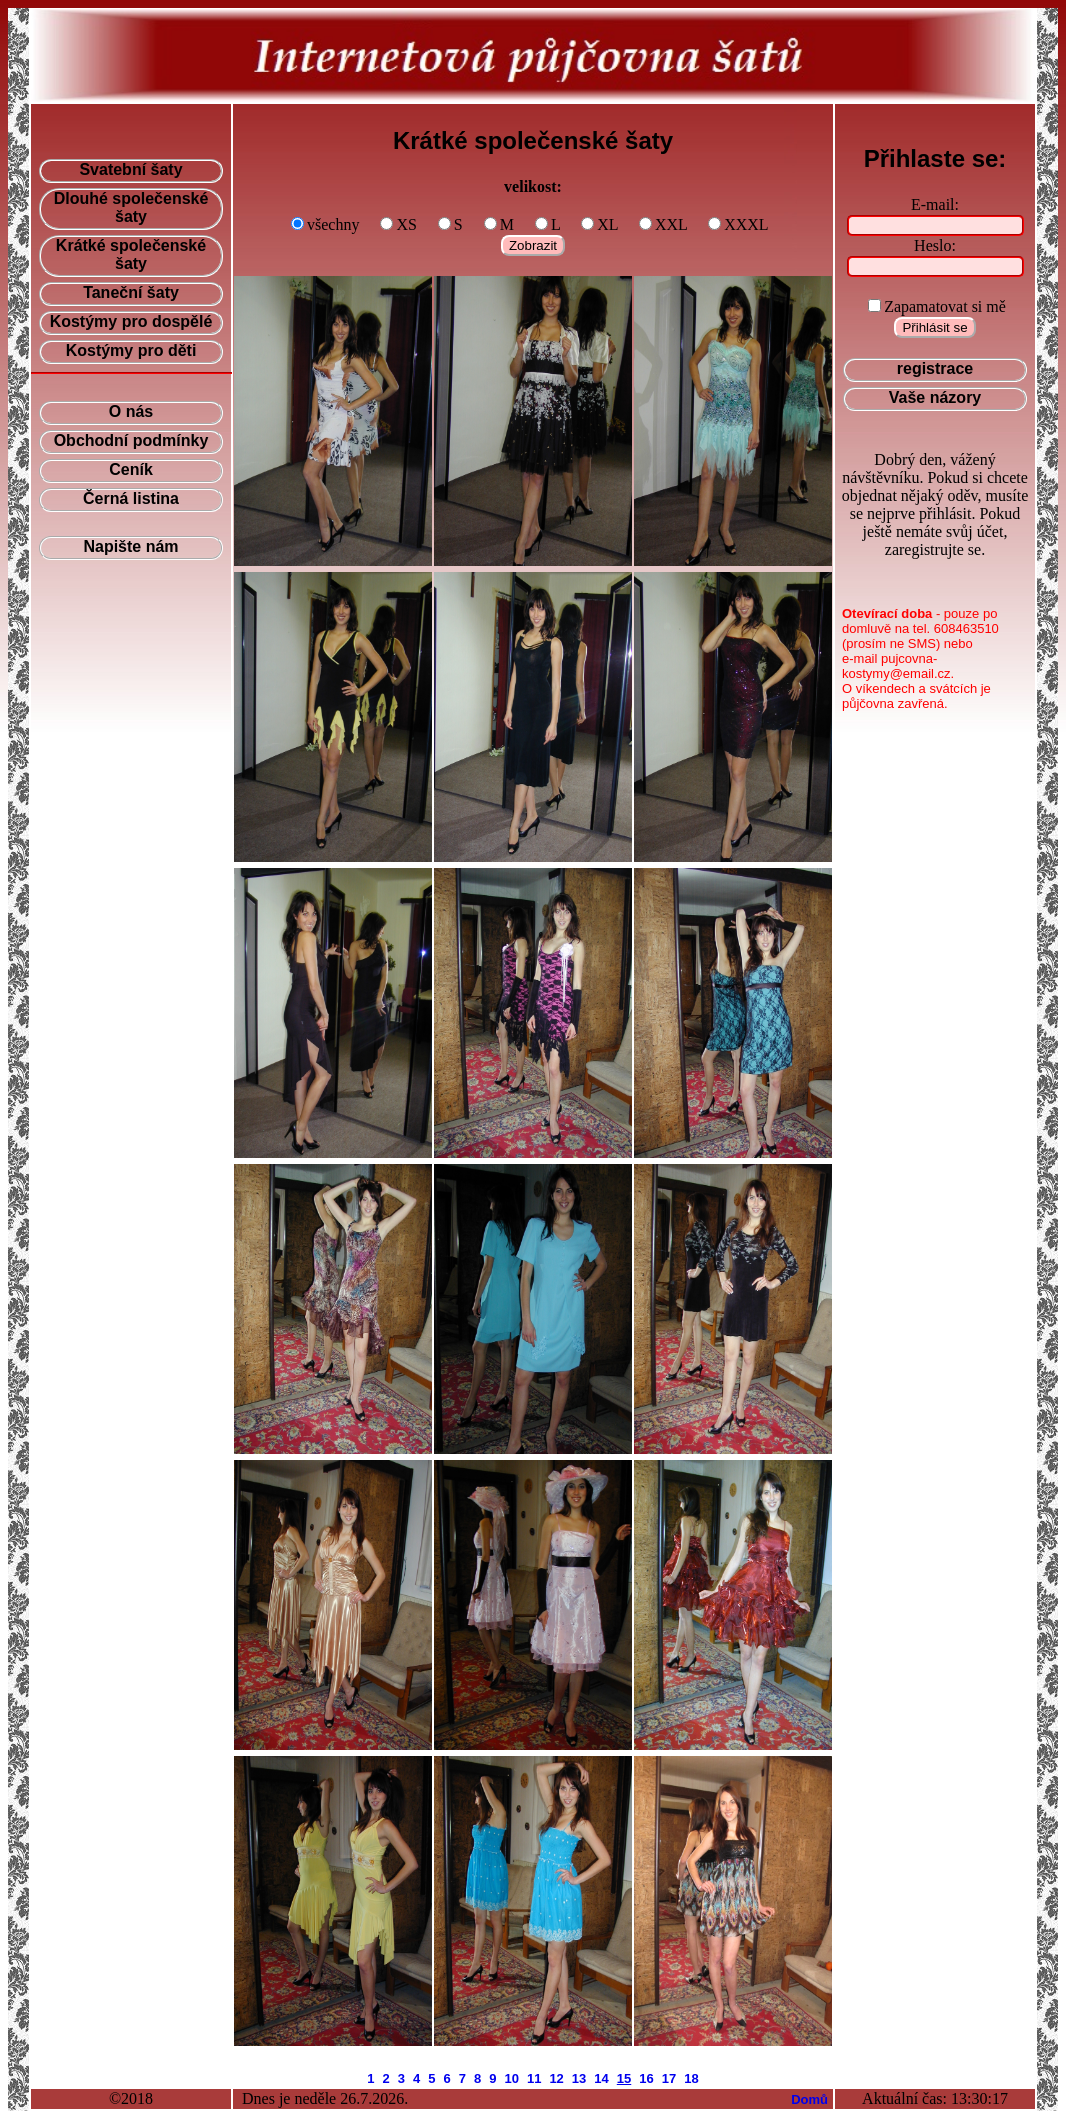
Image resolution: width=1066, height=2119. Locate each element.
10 (511, 2078)
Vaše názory (935, 397)
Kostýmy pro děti (131, 350)
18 (691, 2078)
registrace (935, 368)
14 (601, 2078)
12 (556, 2078)
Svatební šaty (130, 169)
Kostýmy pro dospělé (131, 321)
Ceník (131, 469)
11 (534, 2078)
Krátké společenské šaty (131, 254)
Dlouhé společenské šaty (131, 207)
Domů (809, 2099)
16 (646, 2078)
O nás (131, 411)
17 (669, 2078)
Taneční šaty (131, 292)
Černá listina (131, 498)
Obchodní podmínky (131, 440)
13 (579, 2078)
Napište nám (130, 546)
